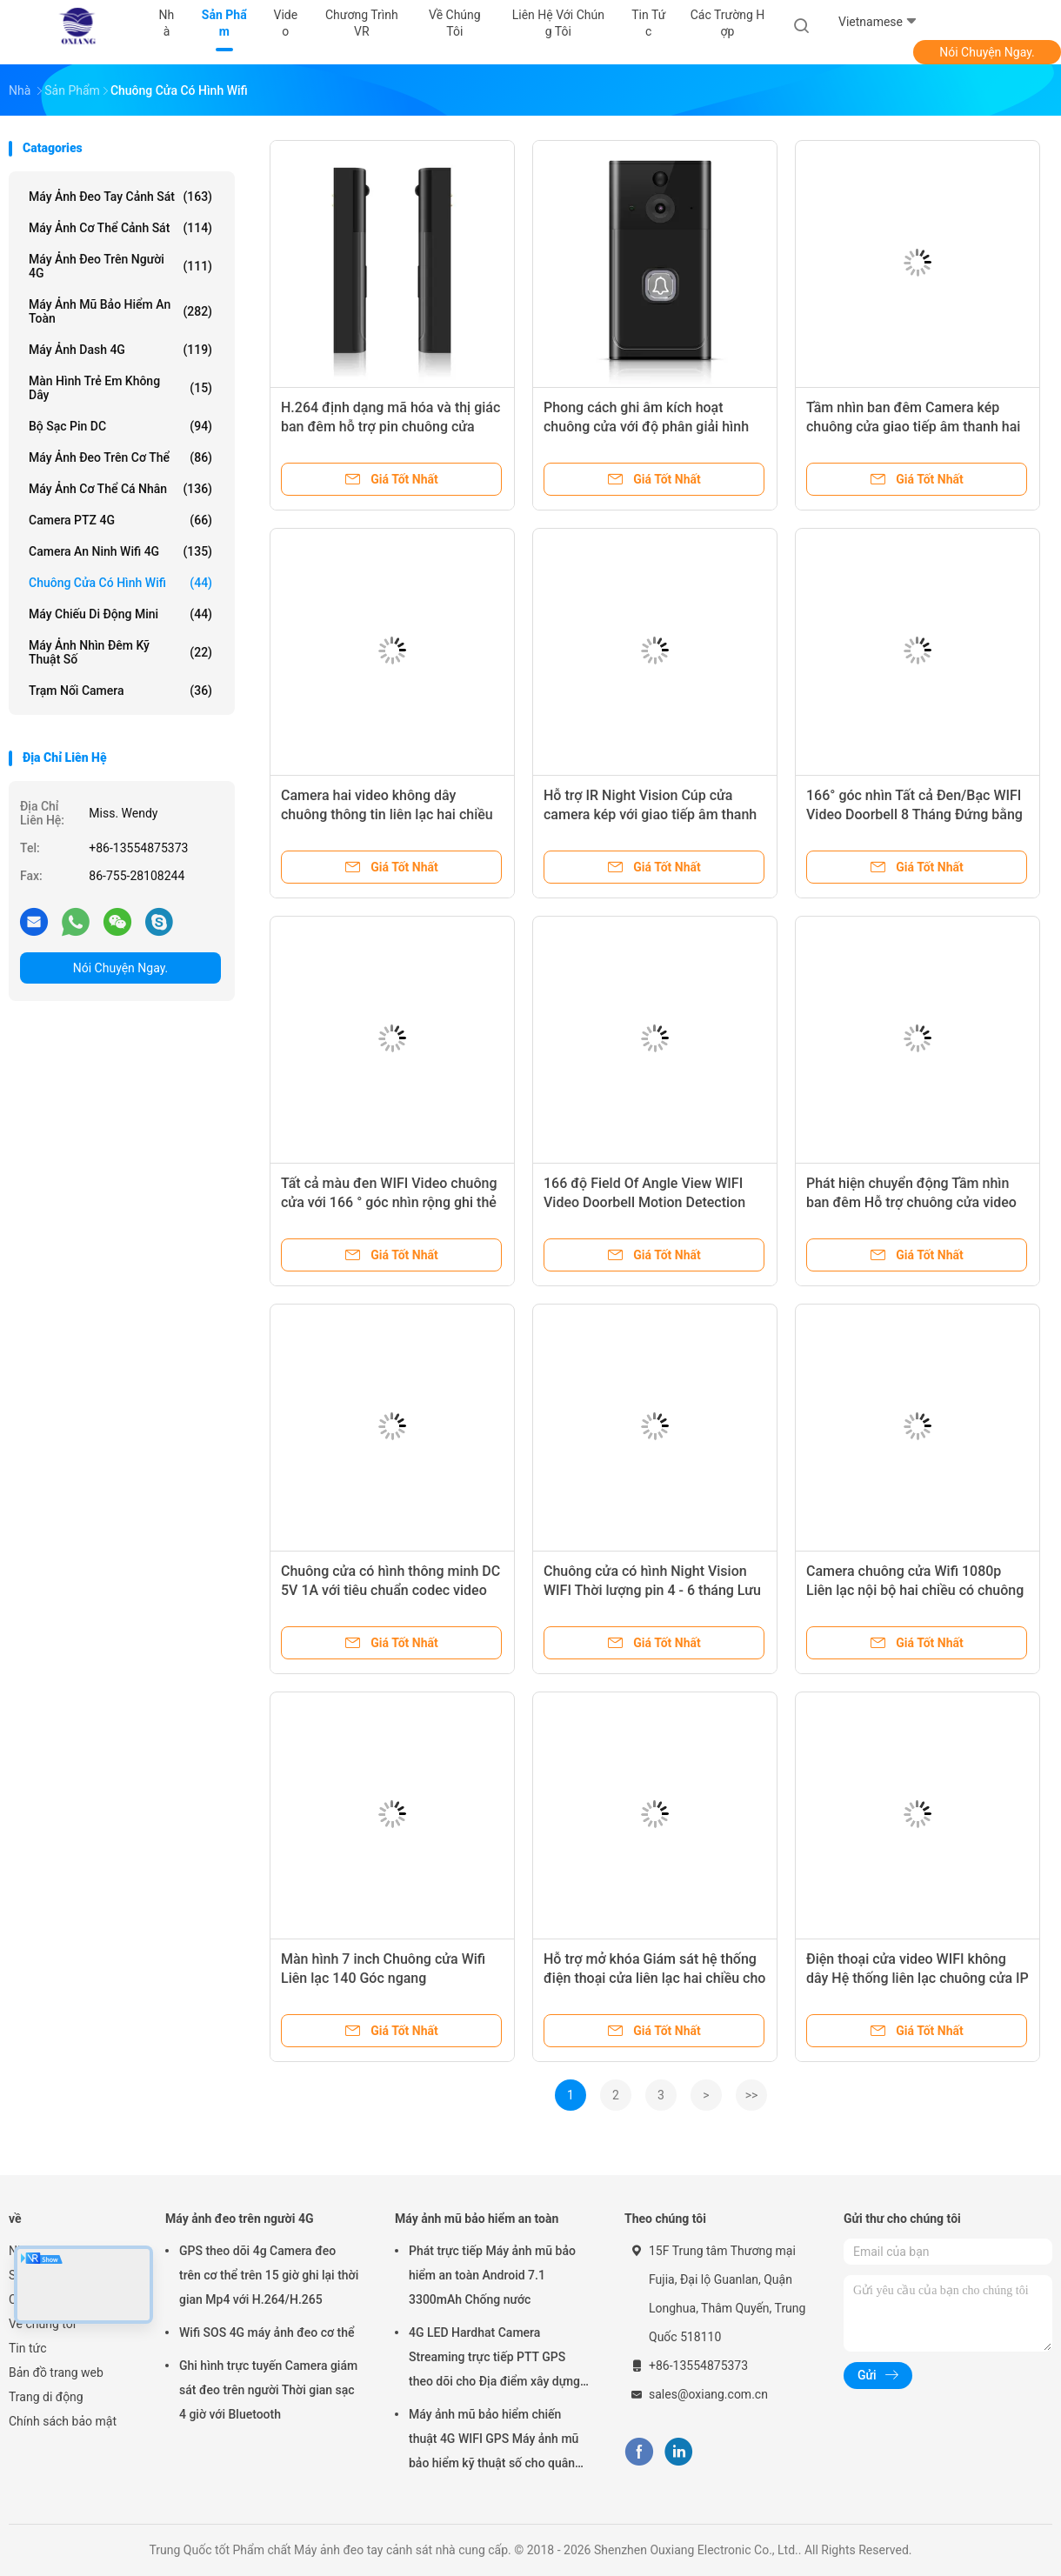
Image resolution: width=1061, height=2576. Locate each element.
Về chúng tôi (42, 2324)
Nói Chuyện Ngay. (987, 52)
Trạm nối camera (120, 690)
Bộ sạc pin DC (120, 426)
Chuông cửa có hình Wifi (120, 582)
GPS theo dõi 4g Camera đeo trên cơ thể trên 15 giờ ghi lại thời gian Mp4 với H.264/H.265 (268, 2275)
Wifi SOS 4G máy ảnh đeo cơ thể (267, 2332)
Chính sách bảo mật (63, 2421)
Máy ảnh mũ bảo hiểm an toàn (120, 311)
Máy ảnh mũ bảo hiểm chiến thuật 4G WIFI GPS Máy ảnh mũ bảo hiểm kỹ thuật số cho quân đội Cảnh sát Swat (493, 2441)
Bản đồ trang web (56, 2372)
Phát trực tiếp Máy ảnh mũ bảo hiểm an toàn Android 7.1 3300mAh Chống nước (492, 2275)
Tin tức (28, 2348)
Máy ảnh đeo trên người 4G (120, 266)
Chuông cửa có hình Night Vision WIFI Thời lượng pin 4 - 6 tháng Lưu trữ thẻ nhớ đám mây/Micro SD (652, 1590)
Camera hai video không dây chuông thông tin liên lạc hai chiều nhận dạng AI (387, 814)
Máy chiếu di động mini (120, 614)
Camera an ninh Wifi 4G (120, 551)
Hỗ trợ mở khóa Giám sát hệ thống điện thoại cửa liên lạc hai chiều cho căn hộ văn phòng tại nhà (654, 1978)
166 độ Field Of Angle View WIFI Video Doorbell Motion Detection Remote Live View (644, 1202)
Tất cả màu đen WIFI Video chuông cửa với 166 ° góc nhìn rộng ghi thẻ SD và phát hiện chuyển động (389, 1202)
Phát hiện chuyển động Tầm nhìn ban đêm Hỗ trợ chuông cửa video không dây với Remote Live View (911, 1202)
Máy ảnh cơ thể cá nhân (120, 488)
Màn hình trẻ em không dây (120, 388)
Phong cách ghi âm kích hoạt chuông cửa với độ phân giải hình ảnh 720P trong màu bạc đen (646, 426)
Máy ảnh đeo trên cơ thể (120, 457)
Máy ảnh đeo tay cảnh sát (120, 196)
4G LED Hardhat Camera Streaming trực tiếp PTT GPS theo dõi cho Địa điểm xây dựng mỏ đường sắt (494, 2359)
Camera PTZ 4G (120, 520)
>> (751, 2095)
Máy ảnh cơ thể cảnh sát (120, 228)
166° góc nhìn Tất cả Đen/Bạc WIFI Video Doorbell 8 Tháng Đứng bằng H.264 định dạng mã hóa (914, 814)
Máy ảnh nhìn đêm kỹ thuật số (120, 652)
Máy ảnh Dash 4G (120, 349)
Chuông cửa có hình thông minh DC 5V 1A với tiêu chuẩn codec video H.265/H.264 (390, 1590)
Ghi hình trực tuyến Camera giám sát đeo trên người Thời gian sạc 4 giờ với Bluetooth (268, 2390)
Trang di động (46, 2397)
